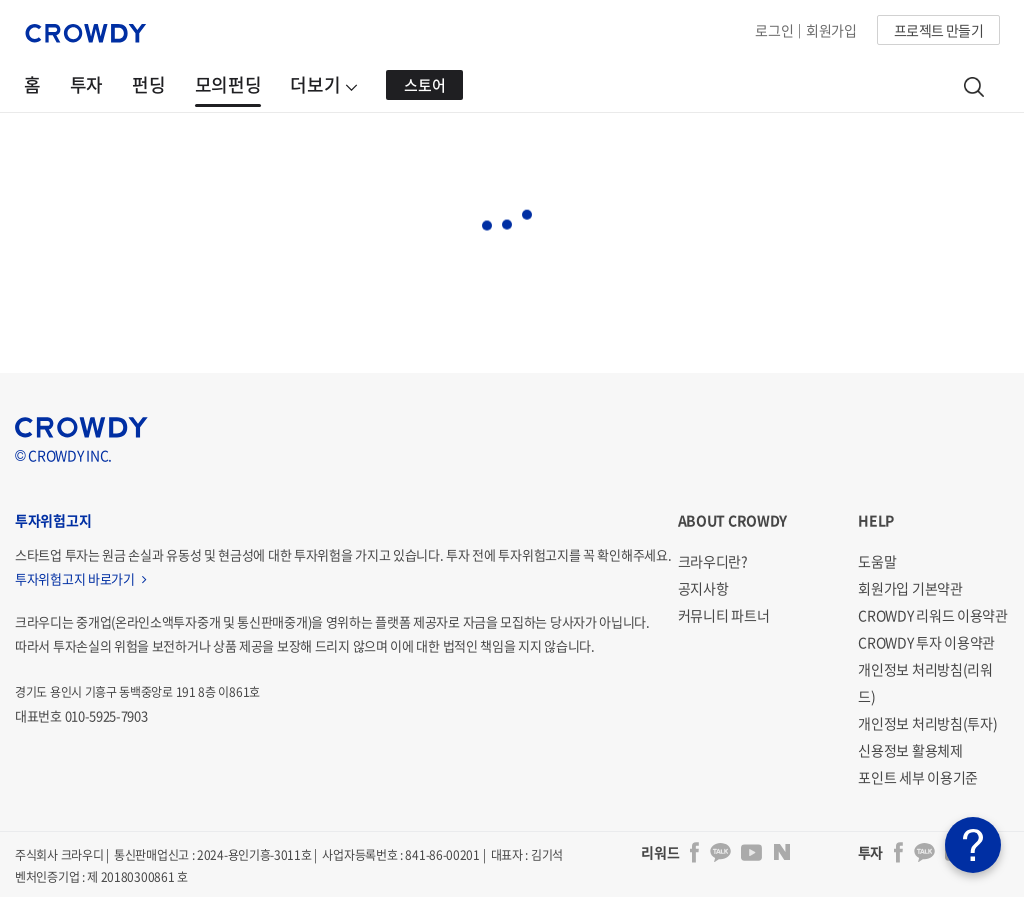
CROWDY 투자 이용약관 (926, 642)
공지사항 (703, 588)
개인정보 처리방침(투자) (927, 723)
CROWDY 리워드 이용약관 (933, 615)
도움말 (877, 561)
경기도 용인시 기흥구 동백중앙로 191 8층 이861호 (137, 692)
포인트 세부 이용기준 (918, 777)
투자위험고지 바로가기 (81, 578)
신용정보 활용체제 (910, 750)
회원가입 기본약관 (910, 588)
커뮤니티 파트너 (724, 615)
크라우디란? (713, 561)
